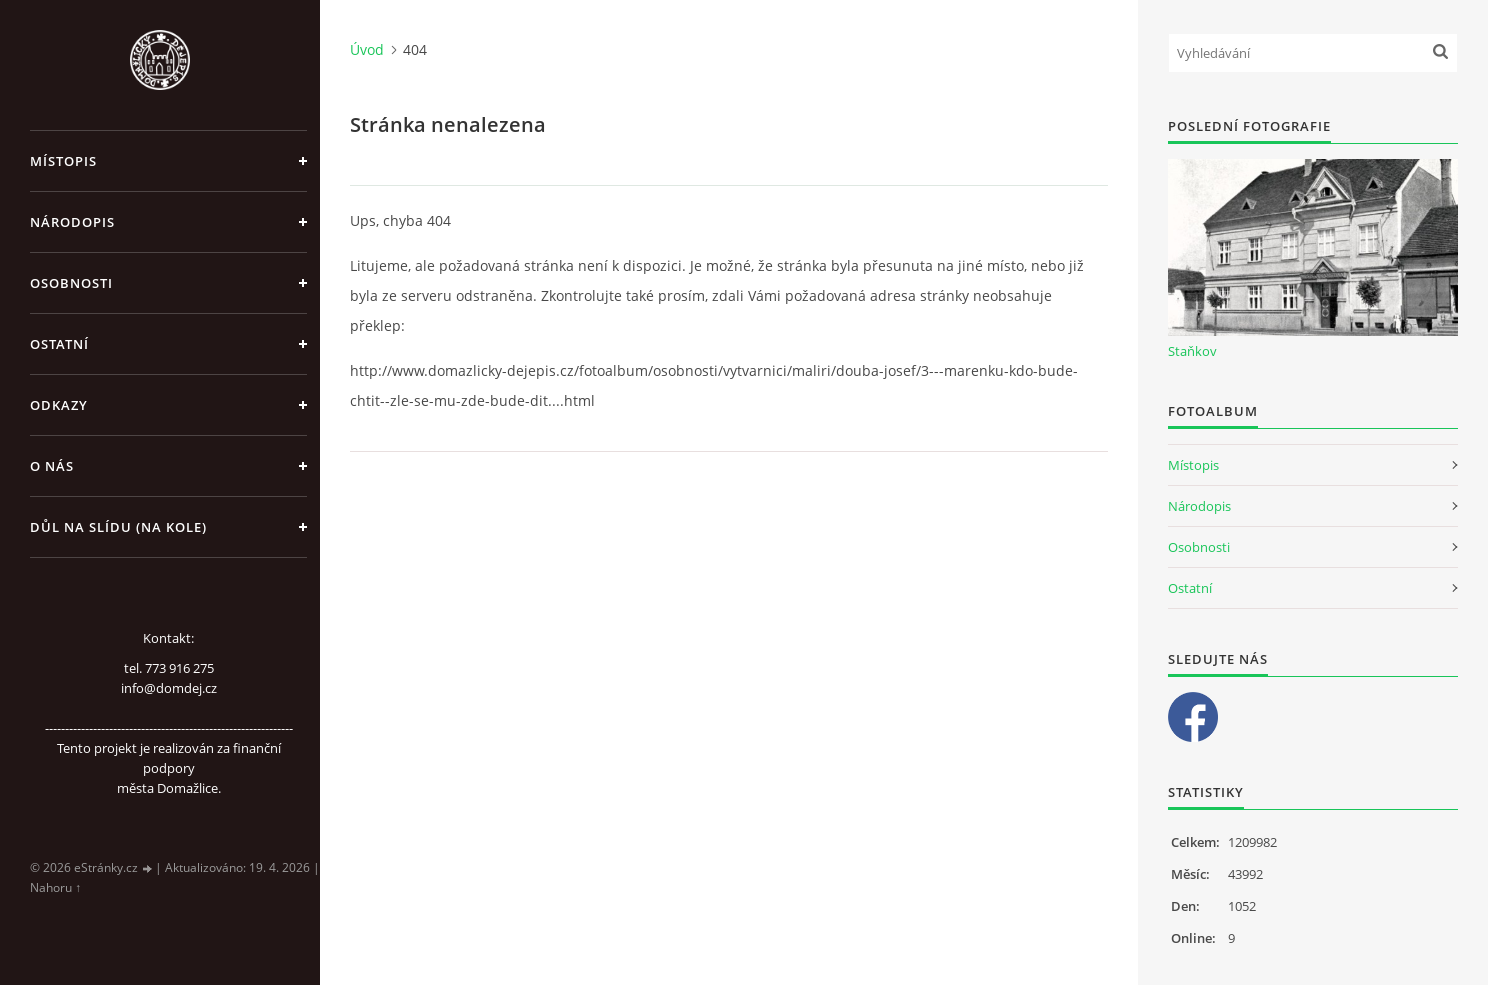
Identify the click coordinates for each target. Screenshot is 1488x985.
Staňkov (1192, 351)
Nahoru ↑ (55, 887)
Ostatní (59, 344)
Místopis (63, 161)
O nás (52, 466)
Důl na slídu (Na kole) (118, 527)
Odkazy (59, 405)
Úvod (367, 49)
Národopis (72, 222)
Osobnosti (71, 283)
